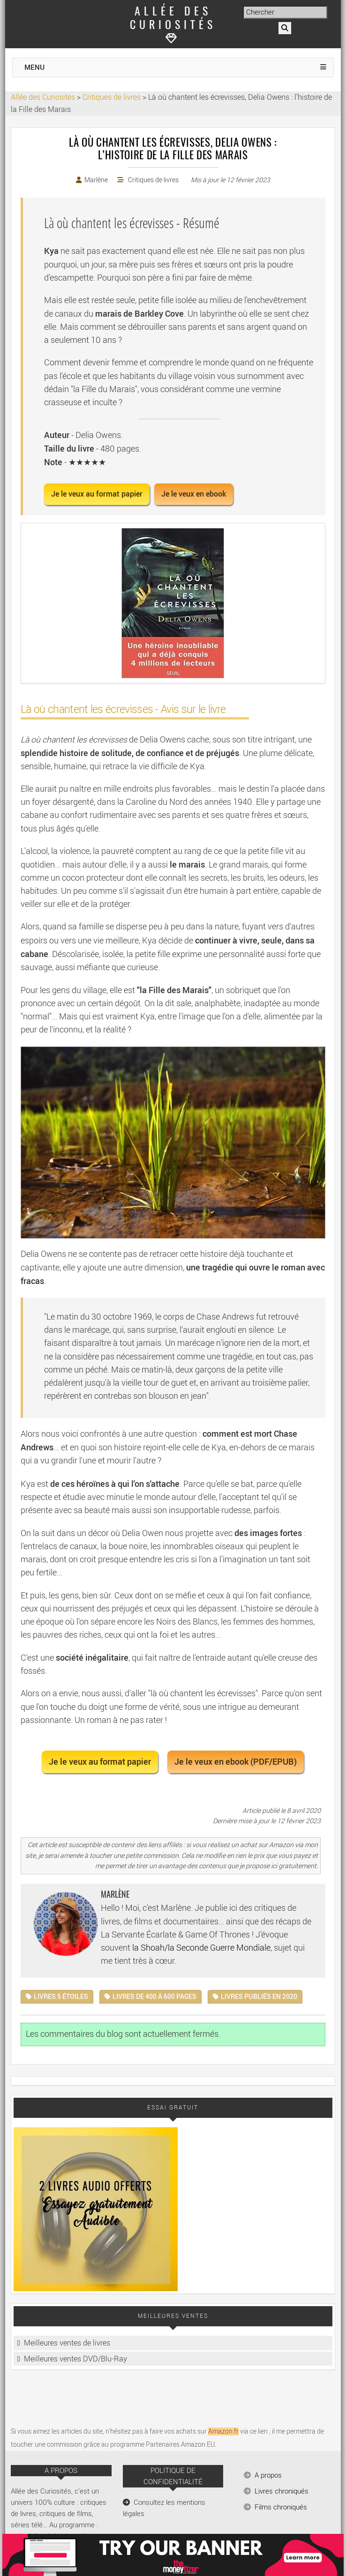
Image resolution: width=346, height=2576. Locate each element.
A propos (268, 2475)
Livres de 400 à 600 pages (154, 1997)
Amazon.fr (223, 2431)
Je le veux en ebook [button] (193, 494)
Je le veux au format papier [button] (97, 494)
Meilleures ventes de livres (67, 2342)
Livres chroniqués (281, 2491)
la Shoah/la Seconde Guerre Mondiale (201, 1948)
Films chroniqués (281, 2507)
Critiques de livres (153, 180)
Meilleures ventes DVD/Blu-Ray (75, 2358)
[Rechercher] (284, 28)
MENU (34, 67)
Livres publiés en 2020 (259, 1997)
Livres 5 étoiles (61, 1997)
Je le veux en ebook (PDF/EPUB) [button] (235, 1762)
